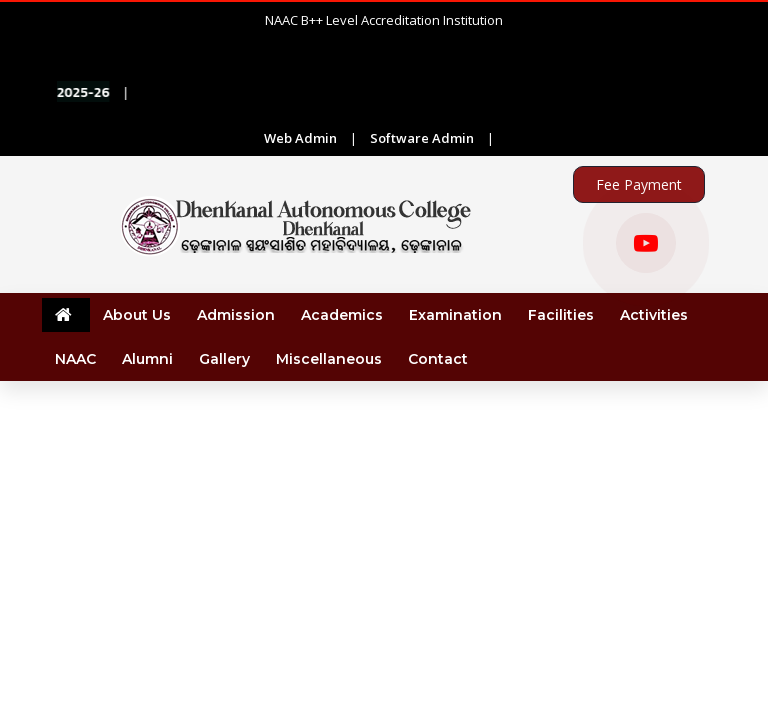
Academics (342, 315)
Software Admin (422, 138)
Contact (438, 359)
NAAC (75, 359)
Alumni (147, 359)
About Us (137, 315)
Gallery (224, 359)
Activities (654, 315)
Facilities (561, 315)
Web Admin (300, 138)
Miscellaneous (329, 359)
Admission (236, 315)
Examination (455, 315)
